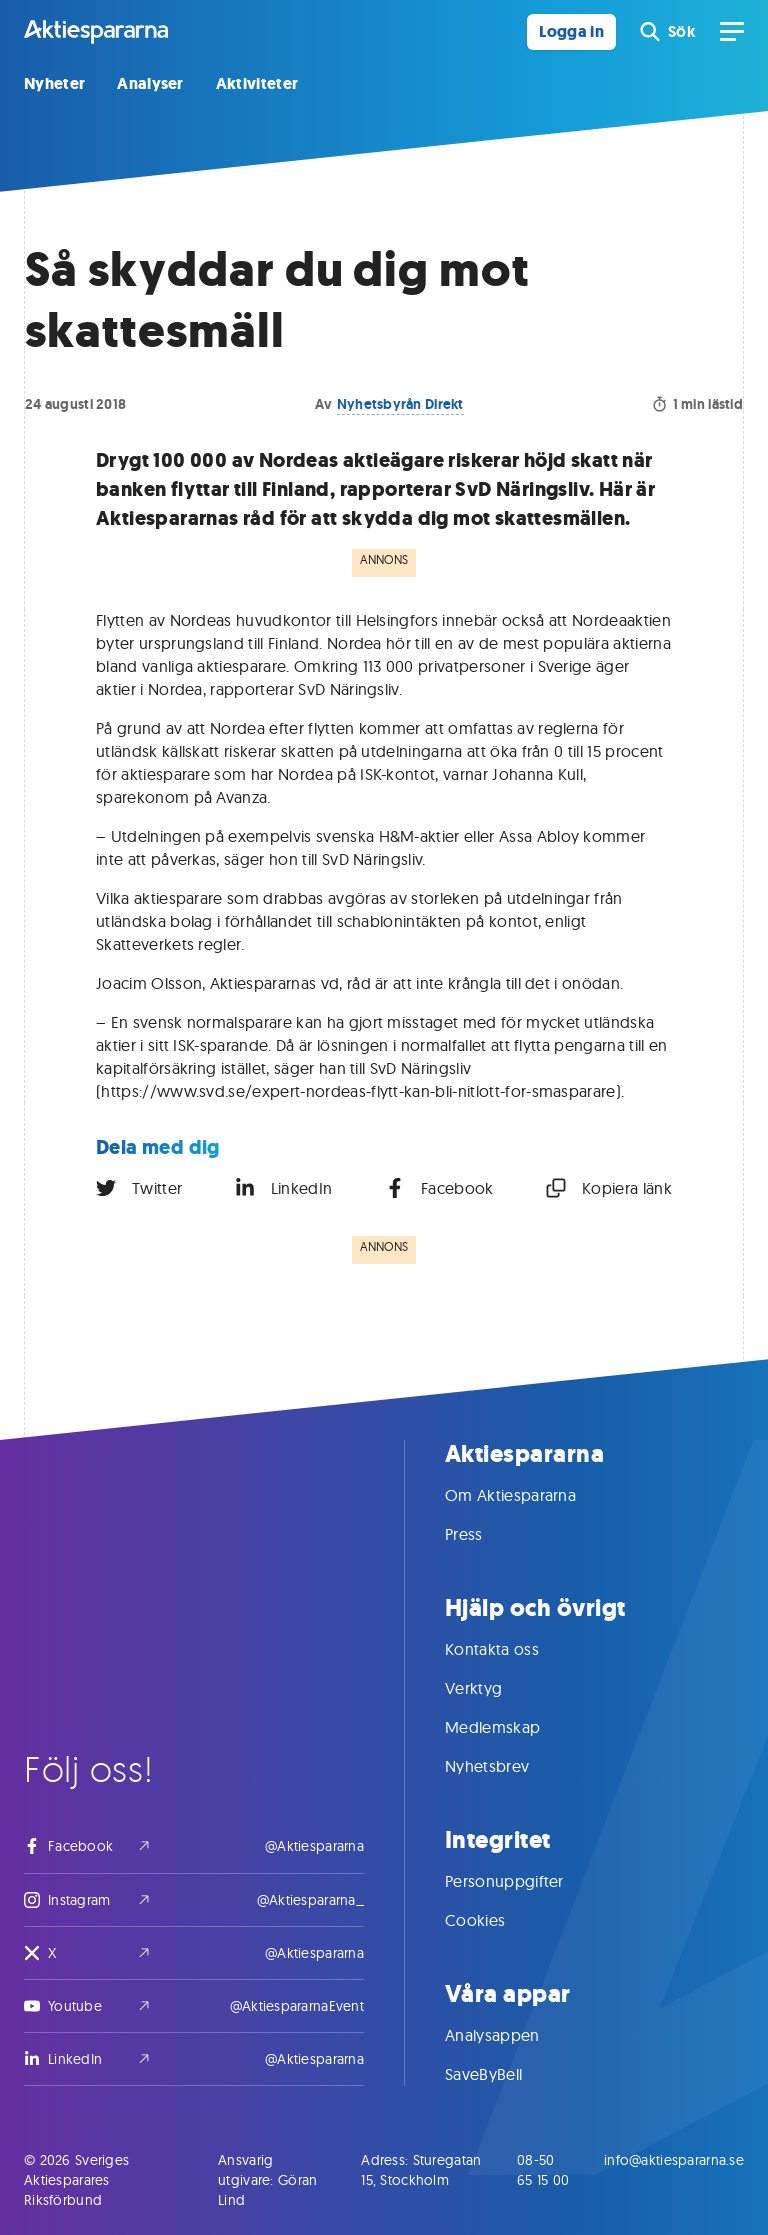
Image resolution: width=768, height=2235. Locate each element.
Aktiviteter (257, 83)
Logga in (571, 31)
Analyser (150, 83)
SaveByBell (503, 2074)
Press (484, 1534)
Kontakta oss (512, 1649)
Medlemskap (512, 1727)
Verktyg (493, 1688)
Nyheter (54, 83)
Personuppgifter (524, 1881)
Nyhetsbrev (507, 1766)
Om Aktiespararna (530, 1495)
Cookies (495, 1920)
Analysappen (512, 2035)
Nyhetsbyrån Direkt (400, 404)
